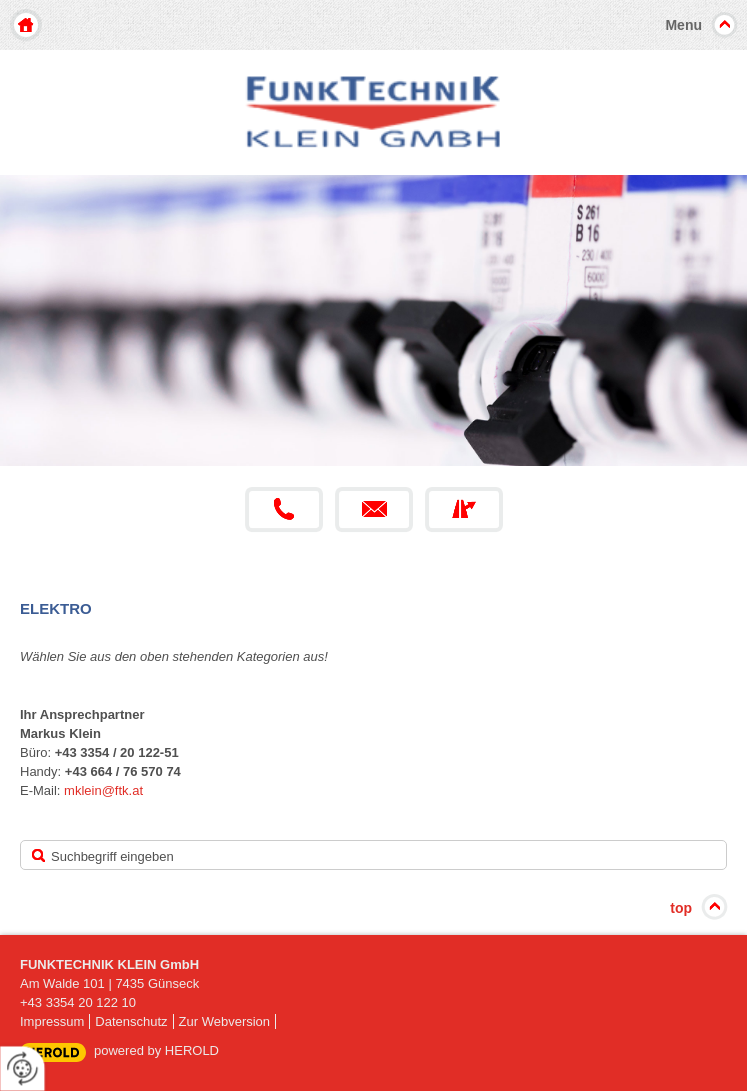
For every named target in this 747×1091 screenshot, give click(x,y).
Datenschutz (131, 1021)
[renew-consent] (22, 1068)
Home (26, 25)
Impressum (52, 1021)
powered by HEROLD (156, 1050)
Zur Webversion (225, 1021)
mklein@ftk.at (103, 790)
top (681, 908)
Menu (683, 25)
